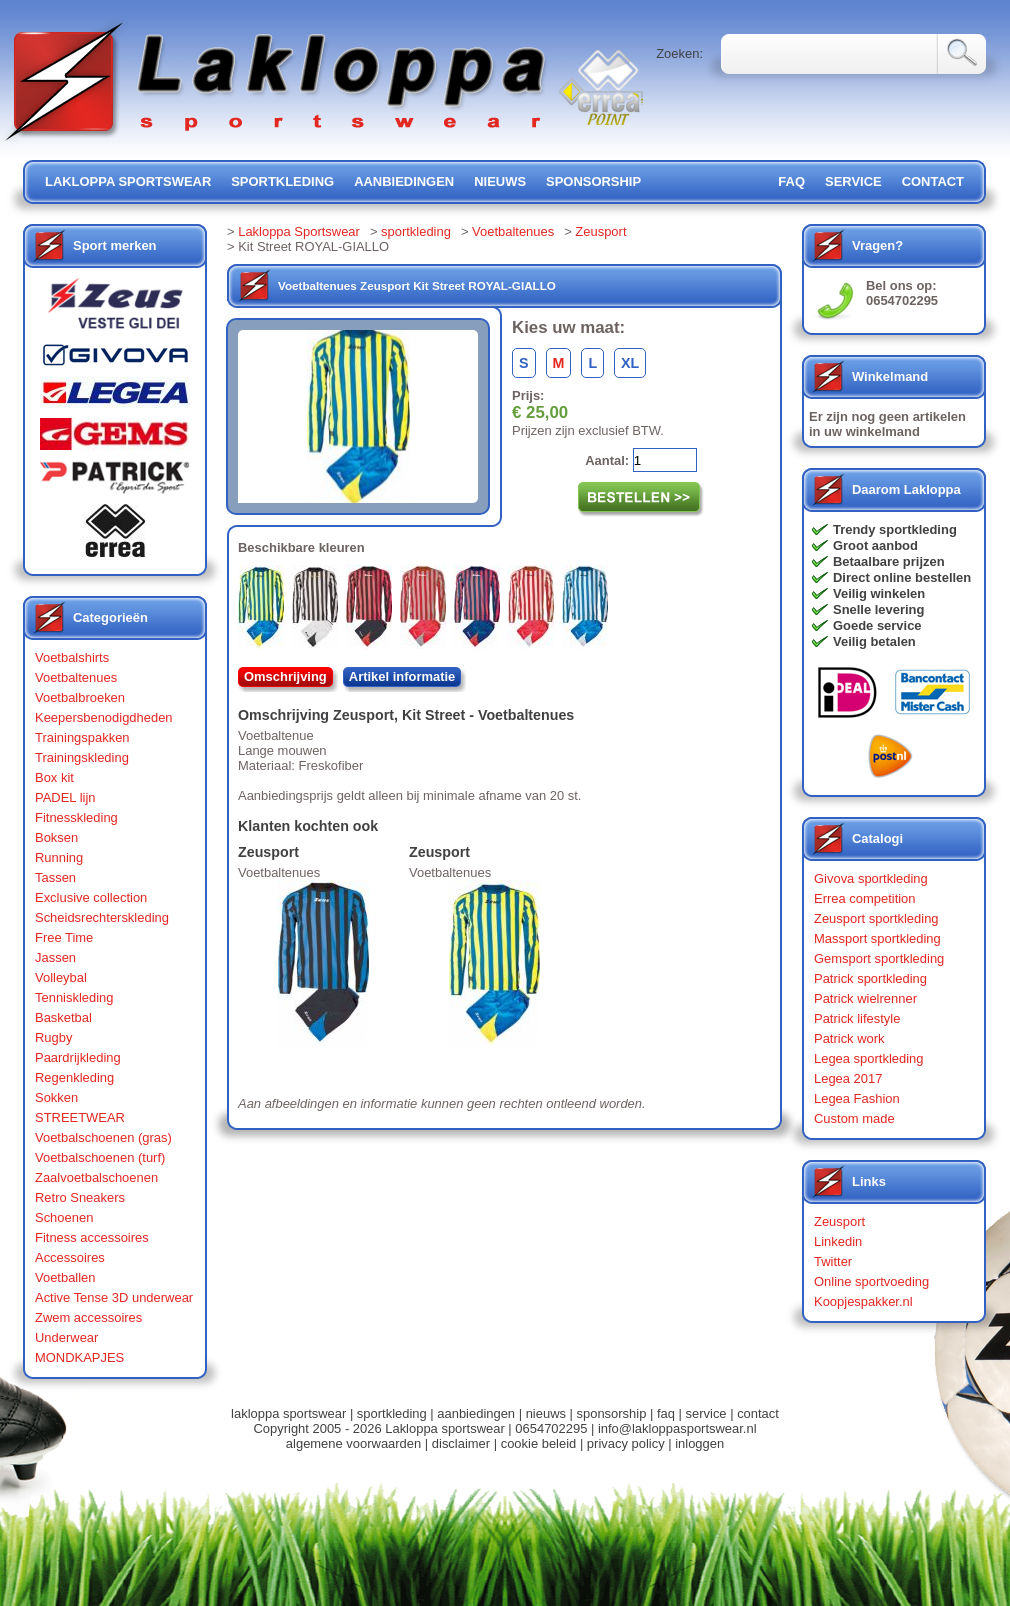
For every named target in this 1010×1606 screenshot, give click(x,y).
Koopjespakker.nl (863, 1301)
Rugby (53, 1037)
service (853, 181)
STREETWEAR (80, 1117)
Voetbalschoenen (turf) (100, 1157)
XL (630, 363)
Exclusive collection (91, 897)
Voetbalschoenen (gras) (103, 1137)
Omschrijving (285, 676)
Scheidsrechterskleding (102, 917)
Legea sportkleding (868, 1058)
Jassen (55, 957)
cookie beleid (539, 1443)
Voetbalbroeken (80, 697)
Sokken (56, 1097)
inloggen (699, 1443)
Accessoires (70, 1257)
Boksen (56, 837)
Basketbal (63, 1017)
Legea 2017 (848, 1078)
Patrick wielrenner (865, 998)
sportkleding (282, 181)
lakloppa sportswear (128, 181)
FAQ (791, 181)
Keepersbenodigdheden (104, 717)
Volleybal (61, 977)
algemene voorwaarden (353, 1443)
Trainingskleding (82, 757)
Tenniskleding (74, 997)
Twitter (833, 1261)
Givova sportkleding (871, 878)
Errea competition (865, 898)
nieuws (500, 181)
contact (933, 181)
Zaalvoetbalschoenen (96, 1177)
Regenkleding (74, 1077)
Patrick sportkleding (870, 978)
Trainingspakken (82, 737)
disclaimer (461, 1443)
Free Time (64, 937)
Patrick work (849, 1038)
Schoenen (64, 1217)
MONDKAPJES (79, 1357)
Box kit (54, 777)
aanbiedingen (404, 181)
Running (59, 857)
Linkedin (838, 1241)
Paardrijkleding (78, 1057)
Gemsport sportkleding (879, 958)
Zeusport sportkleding (876, 918)
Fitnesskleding (76, 817)
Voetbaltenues (76, 677)
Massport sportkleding (877, 938)
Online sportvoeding (871, 1281)
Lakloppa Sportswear (299, 231)
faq (666, 1413)
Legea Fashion (857, 1098)
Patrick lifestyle (857, 1018)
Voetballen (65, 1277)
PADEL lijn (65, 797)
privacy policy (626, 1443)
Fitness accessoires (92, 1237)
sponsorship (593, 181)
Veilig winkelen (879, 593)
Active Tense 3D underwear (114, 1297)
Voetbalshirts (72, 657)
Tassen (55, 877)
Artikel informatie (402, 676)
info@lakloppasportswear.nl (677, 1428)
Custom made (854, 1118)
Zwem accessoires (88, 1317)
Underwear (66, 1337)
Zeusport (600, 231)
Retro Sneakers (80, 1197)
